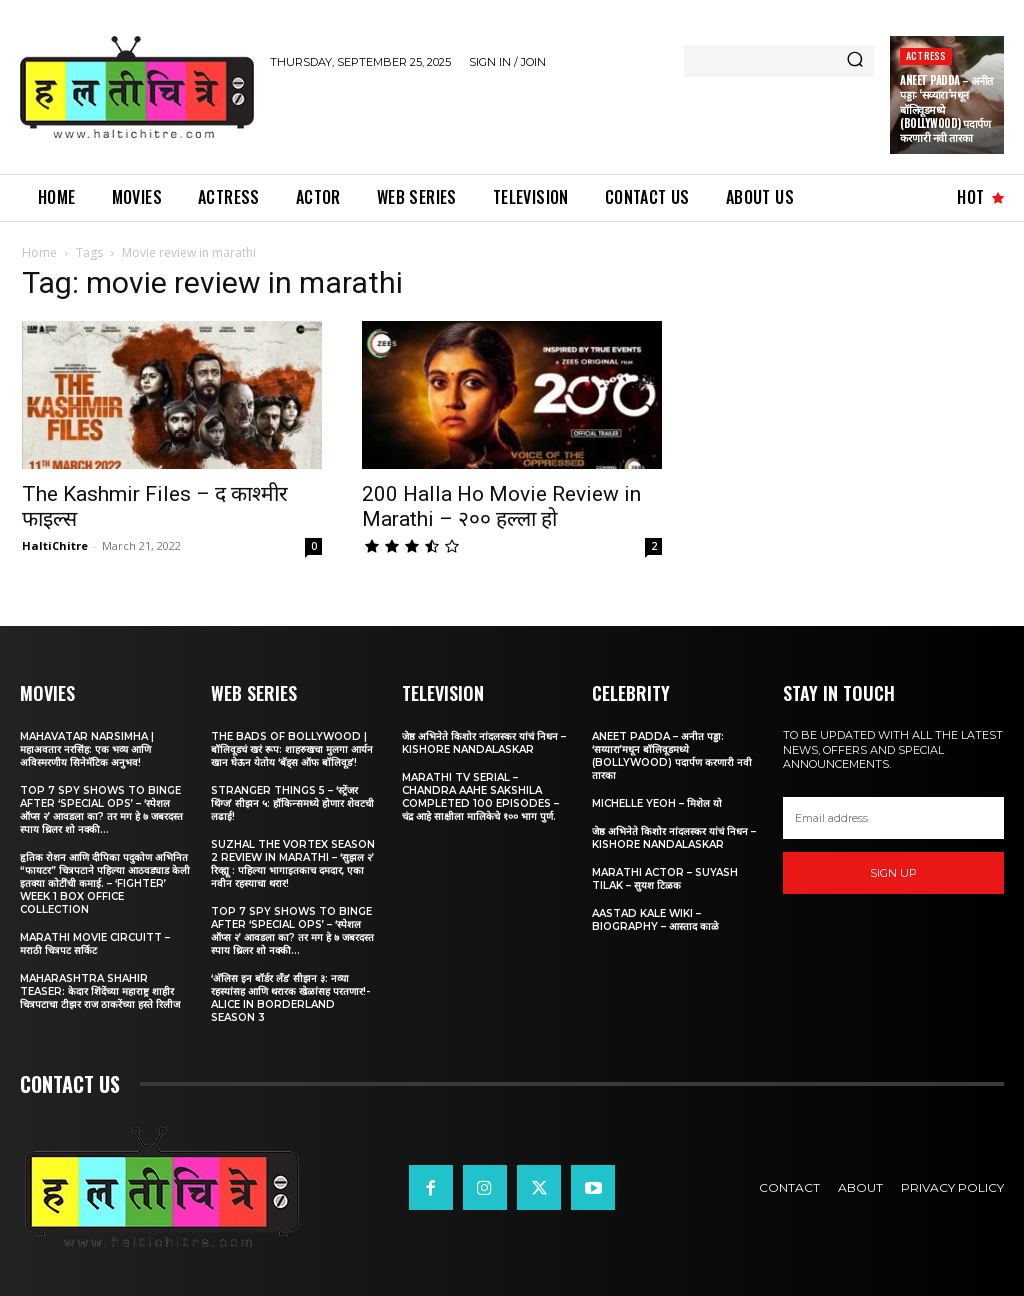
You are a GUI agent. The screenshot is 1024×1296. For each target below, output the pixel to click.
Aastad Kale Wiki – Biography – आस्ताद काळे (655, 920)
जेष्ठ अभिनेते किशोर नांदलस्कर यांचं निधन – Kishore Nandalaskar (484, 743)
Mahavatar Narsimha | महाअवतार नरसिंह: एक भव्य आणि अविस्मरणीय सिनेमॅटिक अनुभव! (87, 749)
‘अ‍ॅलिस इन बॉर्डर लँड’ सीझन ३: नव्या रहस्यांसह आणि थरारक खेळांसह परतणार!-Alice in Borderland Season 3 (290, 998)
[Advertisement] (504, 118)
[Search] (855, 61)
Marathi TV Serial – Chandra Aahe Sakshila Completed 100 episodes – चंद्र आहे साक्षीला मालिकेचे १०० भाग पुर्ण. (480, 797)
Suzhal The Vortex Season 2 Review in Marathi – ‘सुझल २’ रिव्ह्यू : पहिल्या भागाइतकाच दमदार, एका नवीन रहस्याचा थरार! (293, 864)
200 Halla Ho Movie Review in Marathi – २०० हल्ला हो (501, 506)
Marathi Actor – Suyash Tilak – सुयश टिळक (665, 879)
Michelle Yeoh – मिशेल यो (657, 803)
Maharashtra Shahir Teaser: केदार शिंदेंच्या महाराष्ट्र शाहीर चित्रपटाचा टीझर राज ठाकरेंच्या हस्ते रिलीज (100, 991)
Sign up (893, 873)
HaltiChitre (55, 545)
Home (39, 252)
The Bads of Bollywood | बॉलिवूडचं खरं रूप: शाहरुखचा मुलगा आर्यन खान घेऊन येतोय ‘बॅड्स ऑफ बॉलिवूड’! (292, 749)
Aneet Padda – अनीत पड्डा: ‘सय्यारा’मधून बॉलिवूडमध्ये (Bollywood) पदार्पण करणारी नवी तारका (672, 756)
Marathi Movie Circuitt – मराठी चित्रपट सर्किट (95, 944)
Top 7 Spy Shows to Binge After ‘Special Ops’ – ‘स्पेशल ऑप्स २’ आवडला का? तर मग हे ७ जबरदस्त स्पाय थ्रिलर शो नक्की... (101, 810)
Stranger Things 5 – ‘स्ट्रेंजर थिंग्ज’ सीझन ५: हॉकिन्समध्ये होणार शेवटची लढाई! (292, 803)
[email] (893, 818)
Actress (926, 55)
